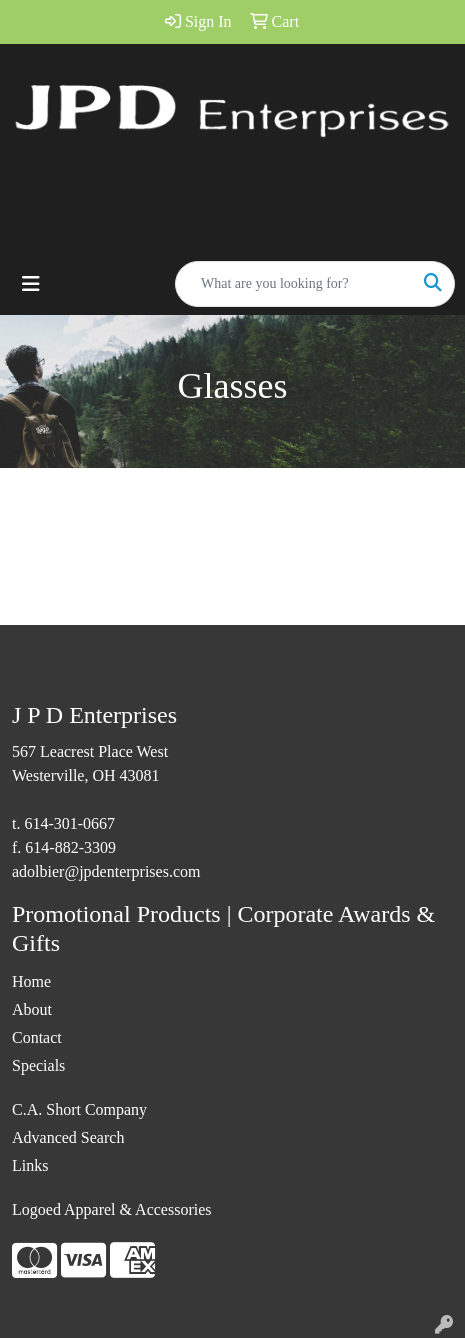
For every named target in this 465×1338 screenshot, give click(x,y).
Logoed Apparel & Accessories (112, 1209)
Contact (37, 1037)
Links (30, 1165)
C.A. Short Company (79, 1109)
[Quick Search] (294, 284)
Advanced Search (68, 1137)
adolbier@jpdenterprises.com (106, 871)
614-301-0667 (69, 823)
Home (31, 981)
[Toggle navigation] (31, 284)
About (32, 1009)
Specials (38, 1065)
